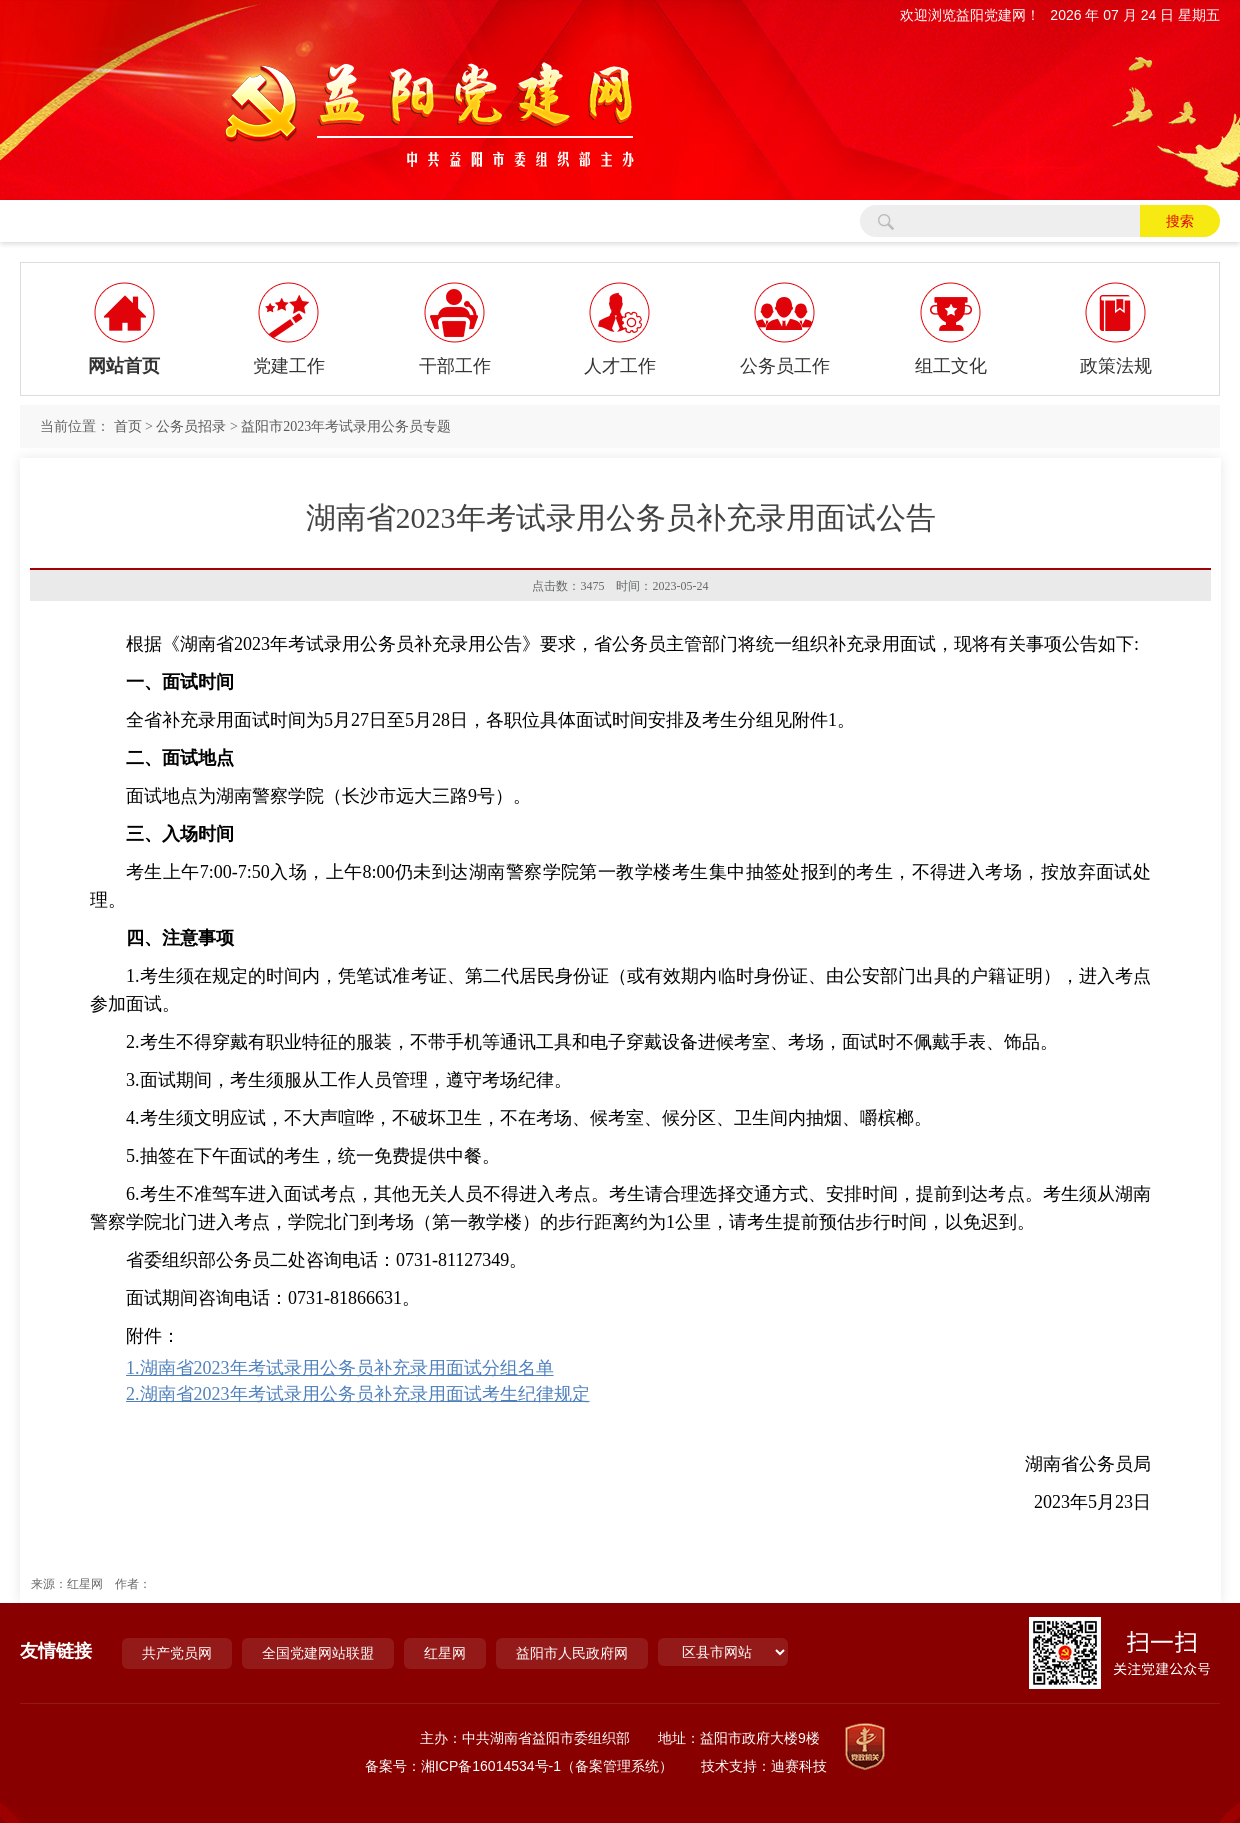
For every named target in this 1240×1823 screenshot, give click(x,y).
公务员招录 (191, 426)
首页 (128, 426)
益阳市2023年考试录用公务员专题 (346, 426)
